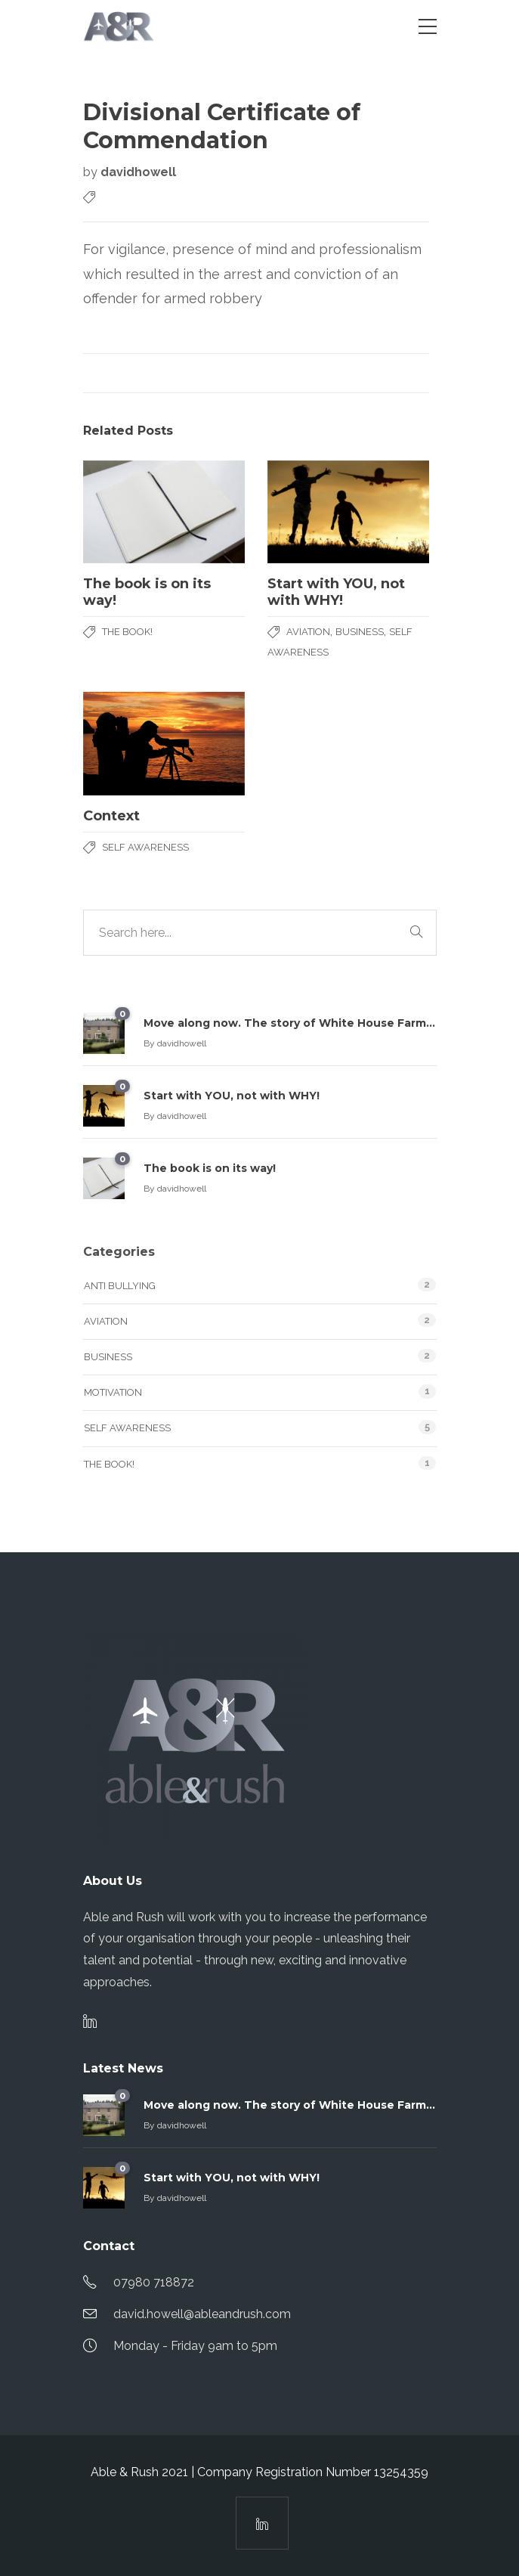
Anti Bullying (120, 1285)
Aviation (308, 631)
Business (359, 631)
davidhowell (138, 172)
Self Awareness (145, 847)
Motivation (113, 1392)
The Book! (127, 631)
